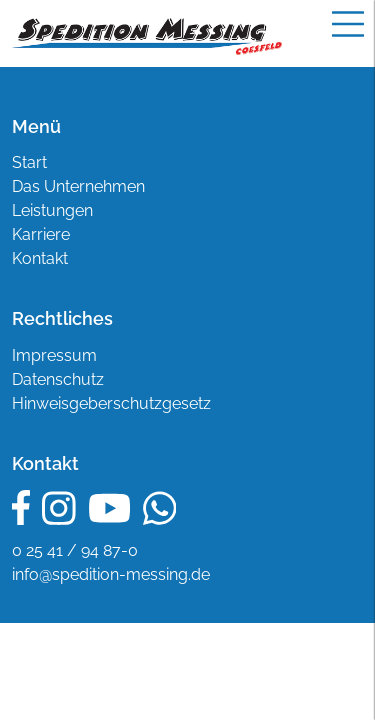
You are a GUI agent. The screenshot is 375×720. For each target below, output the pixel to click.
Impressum (54, 355)
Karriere (41, 234)
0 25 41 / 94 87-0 (75, 550)
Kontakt (40, 258)
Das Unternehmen (78, 186)
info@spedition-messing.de (111, 574)
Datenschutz (58, 379)
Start (29, 162)
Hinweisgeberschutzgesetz (111, 403)
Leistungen (52, 210)
